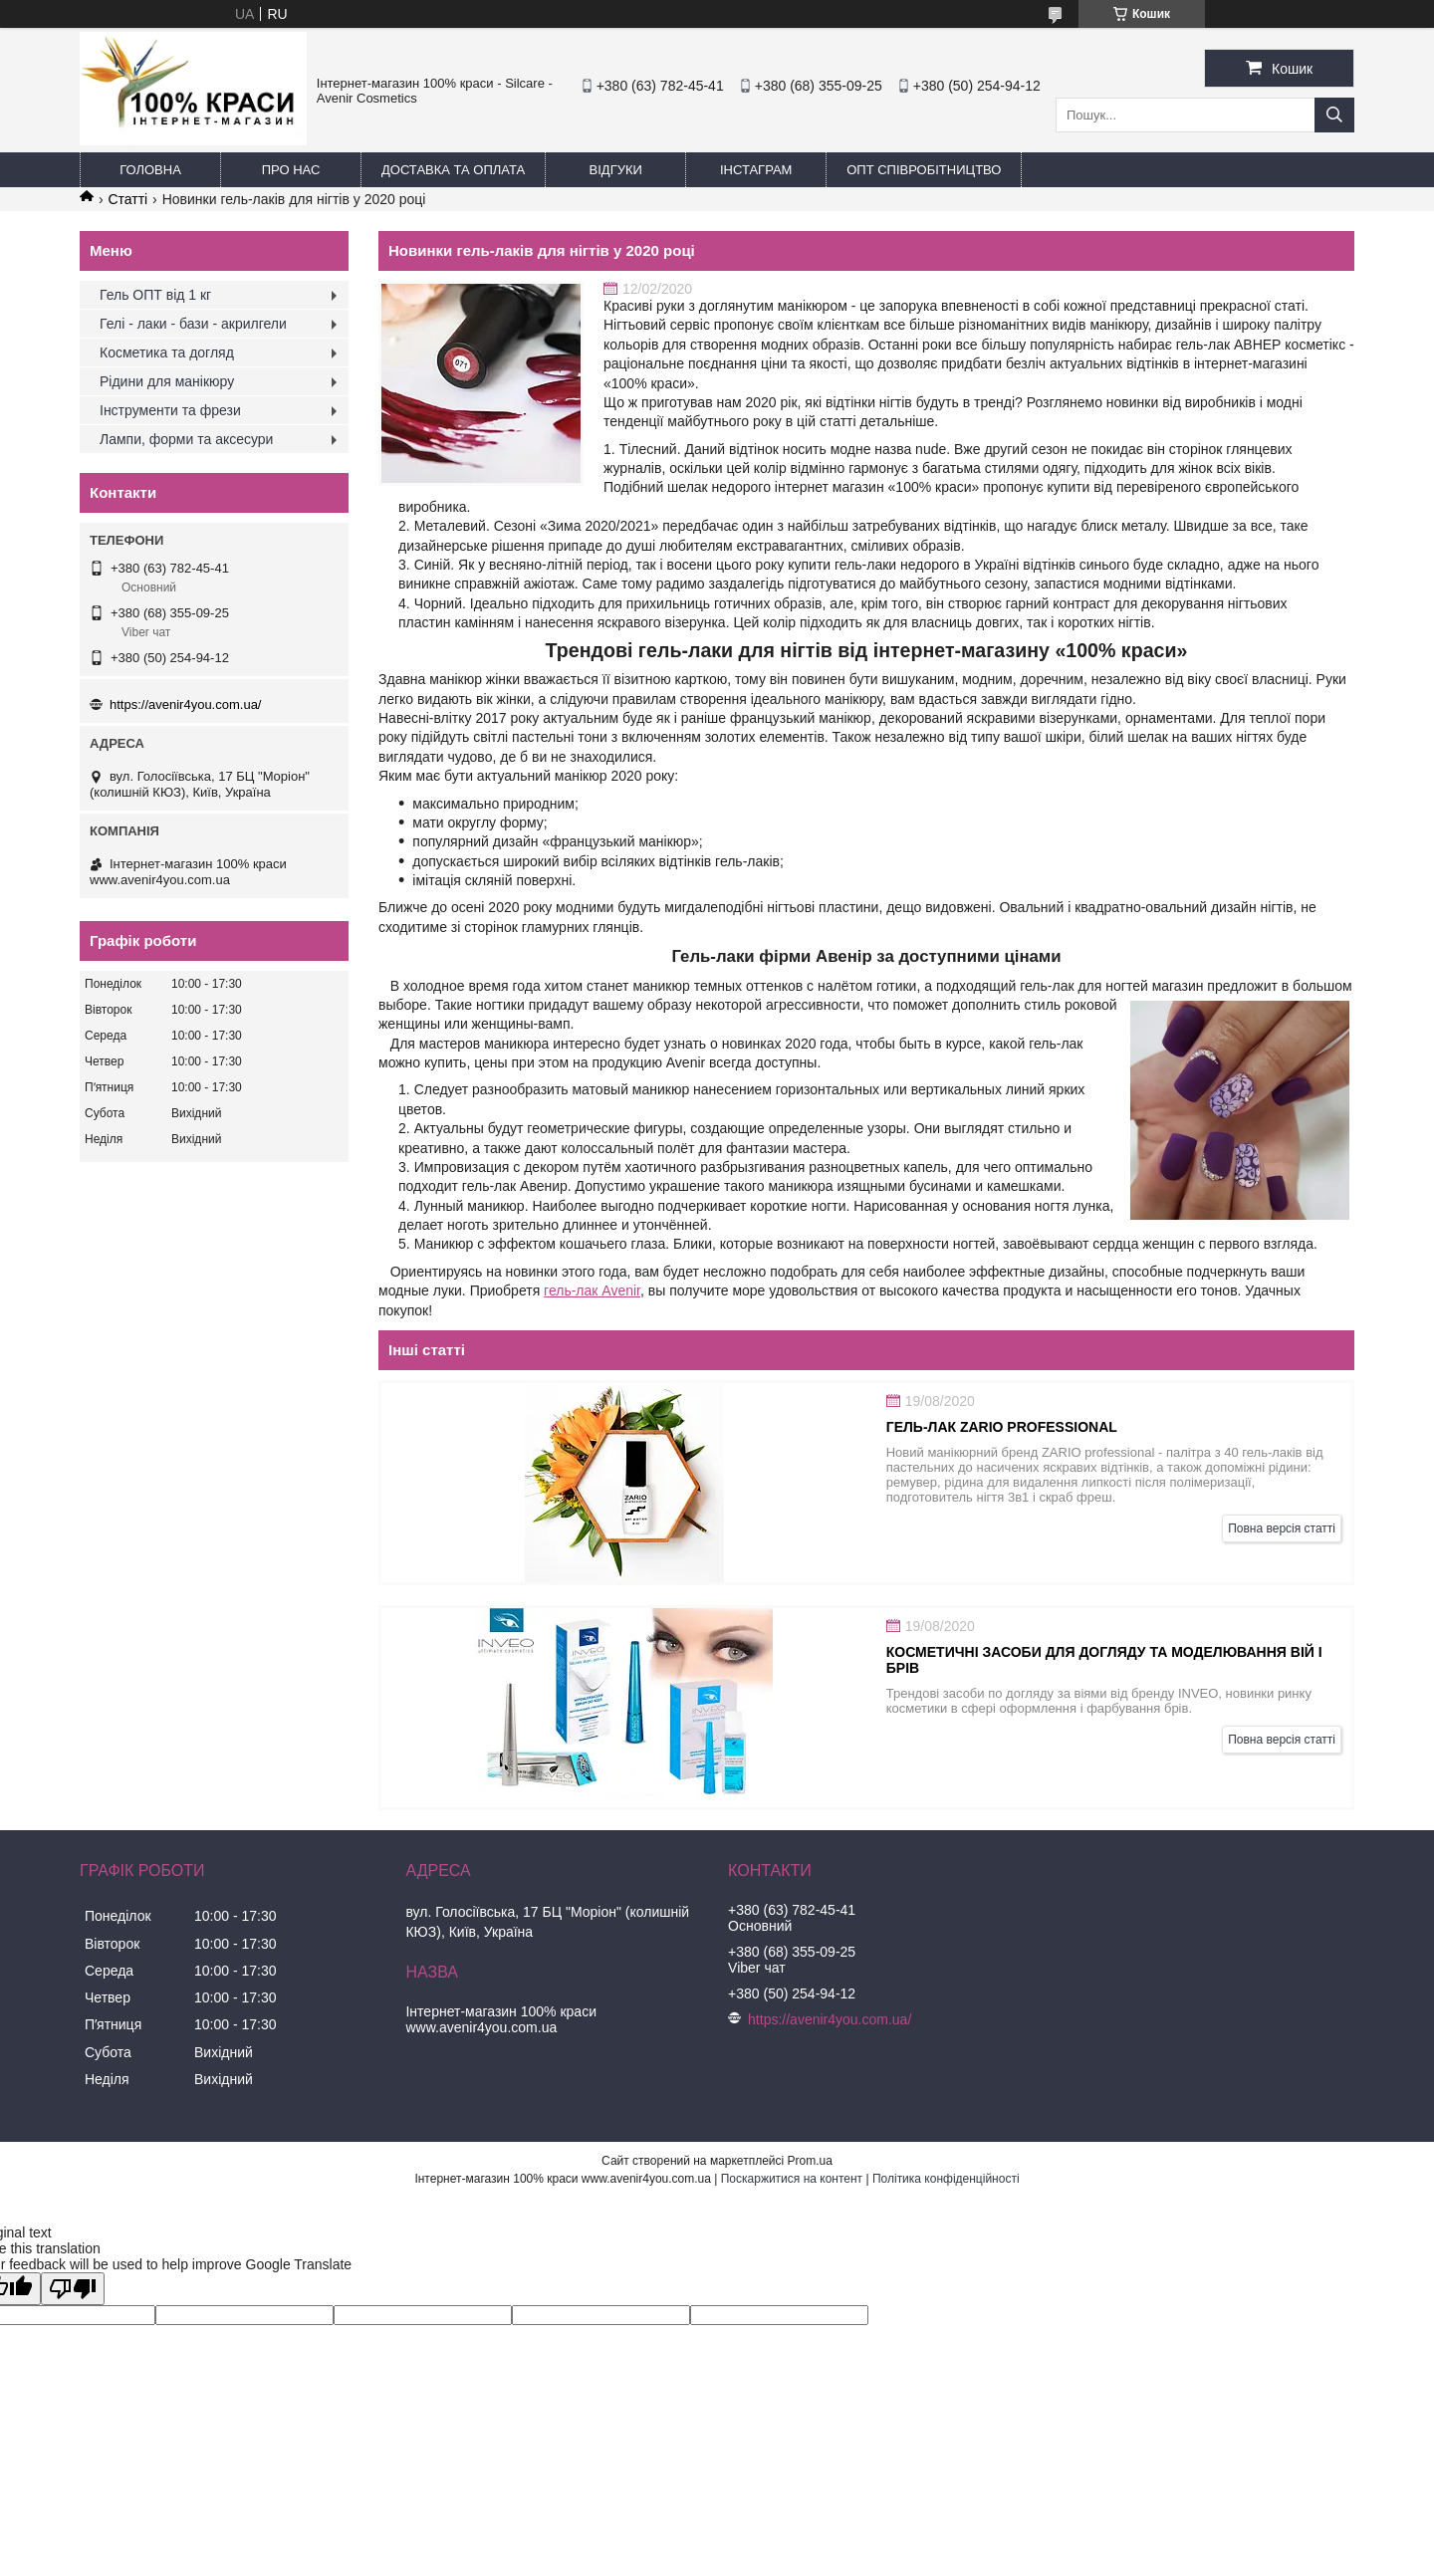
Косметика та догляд (167, 352)
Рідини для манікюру (167, 381)
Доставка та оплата (453, 169)
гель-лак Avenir (592, 1290)
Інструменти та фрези (170, 410)
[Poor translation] (73, 2288)
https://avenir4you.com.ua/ (185, 704)
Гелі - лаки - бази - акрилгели (193, 324)
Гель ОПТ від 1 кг (155, 295)
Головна (150, 169)
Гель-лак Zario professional (1001, 1427)
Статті (127, 199)
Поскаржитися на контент (791, 2179)
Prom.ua (810, 2161)
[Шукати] (1334, 115)
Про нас (291, 169)
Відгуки (616, 169)
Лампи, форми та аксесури (186, 439)
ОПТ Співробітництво (923, 169)
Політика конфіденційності (946, 2179)
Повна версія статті (1281, 1528)
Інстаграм (756, 169)
